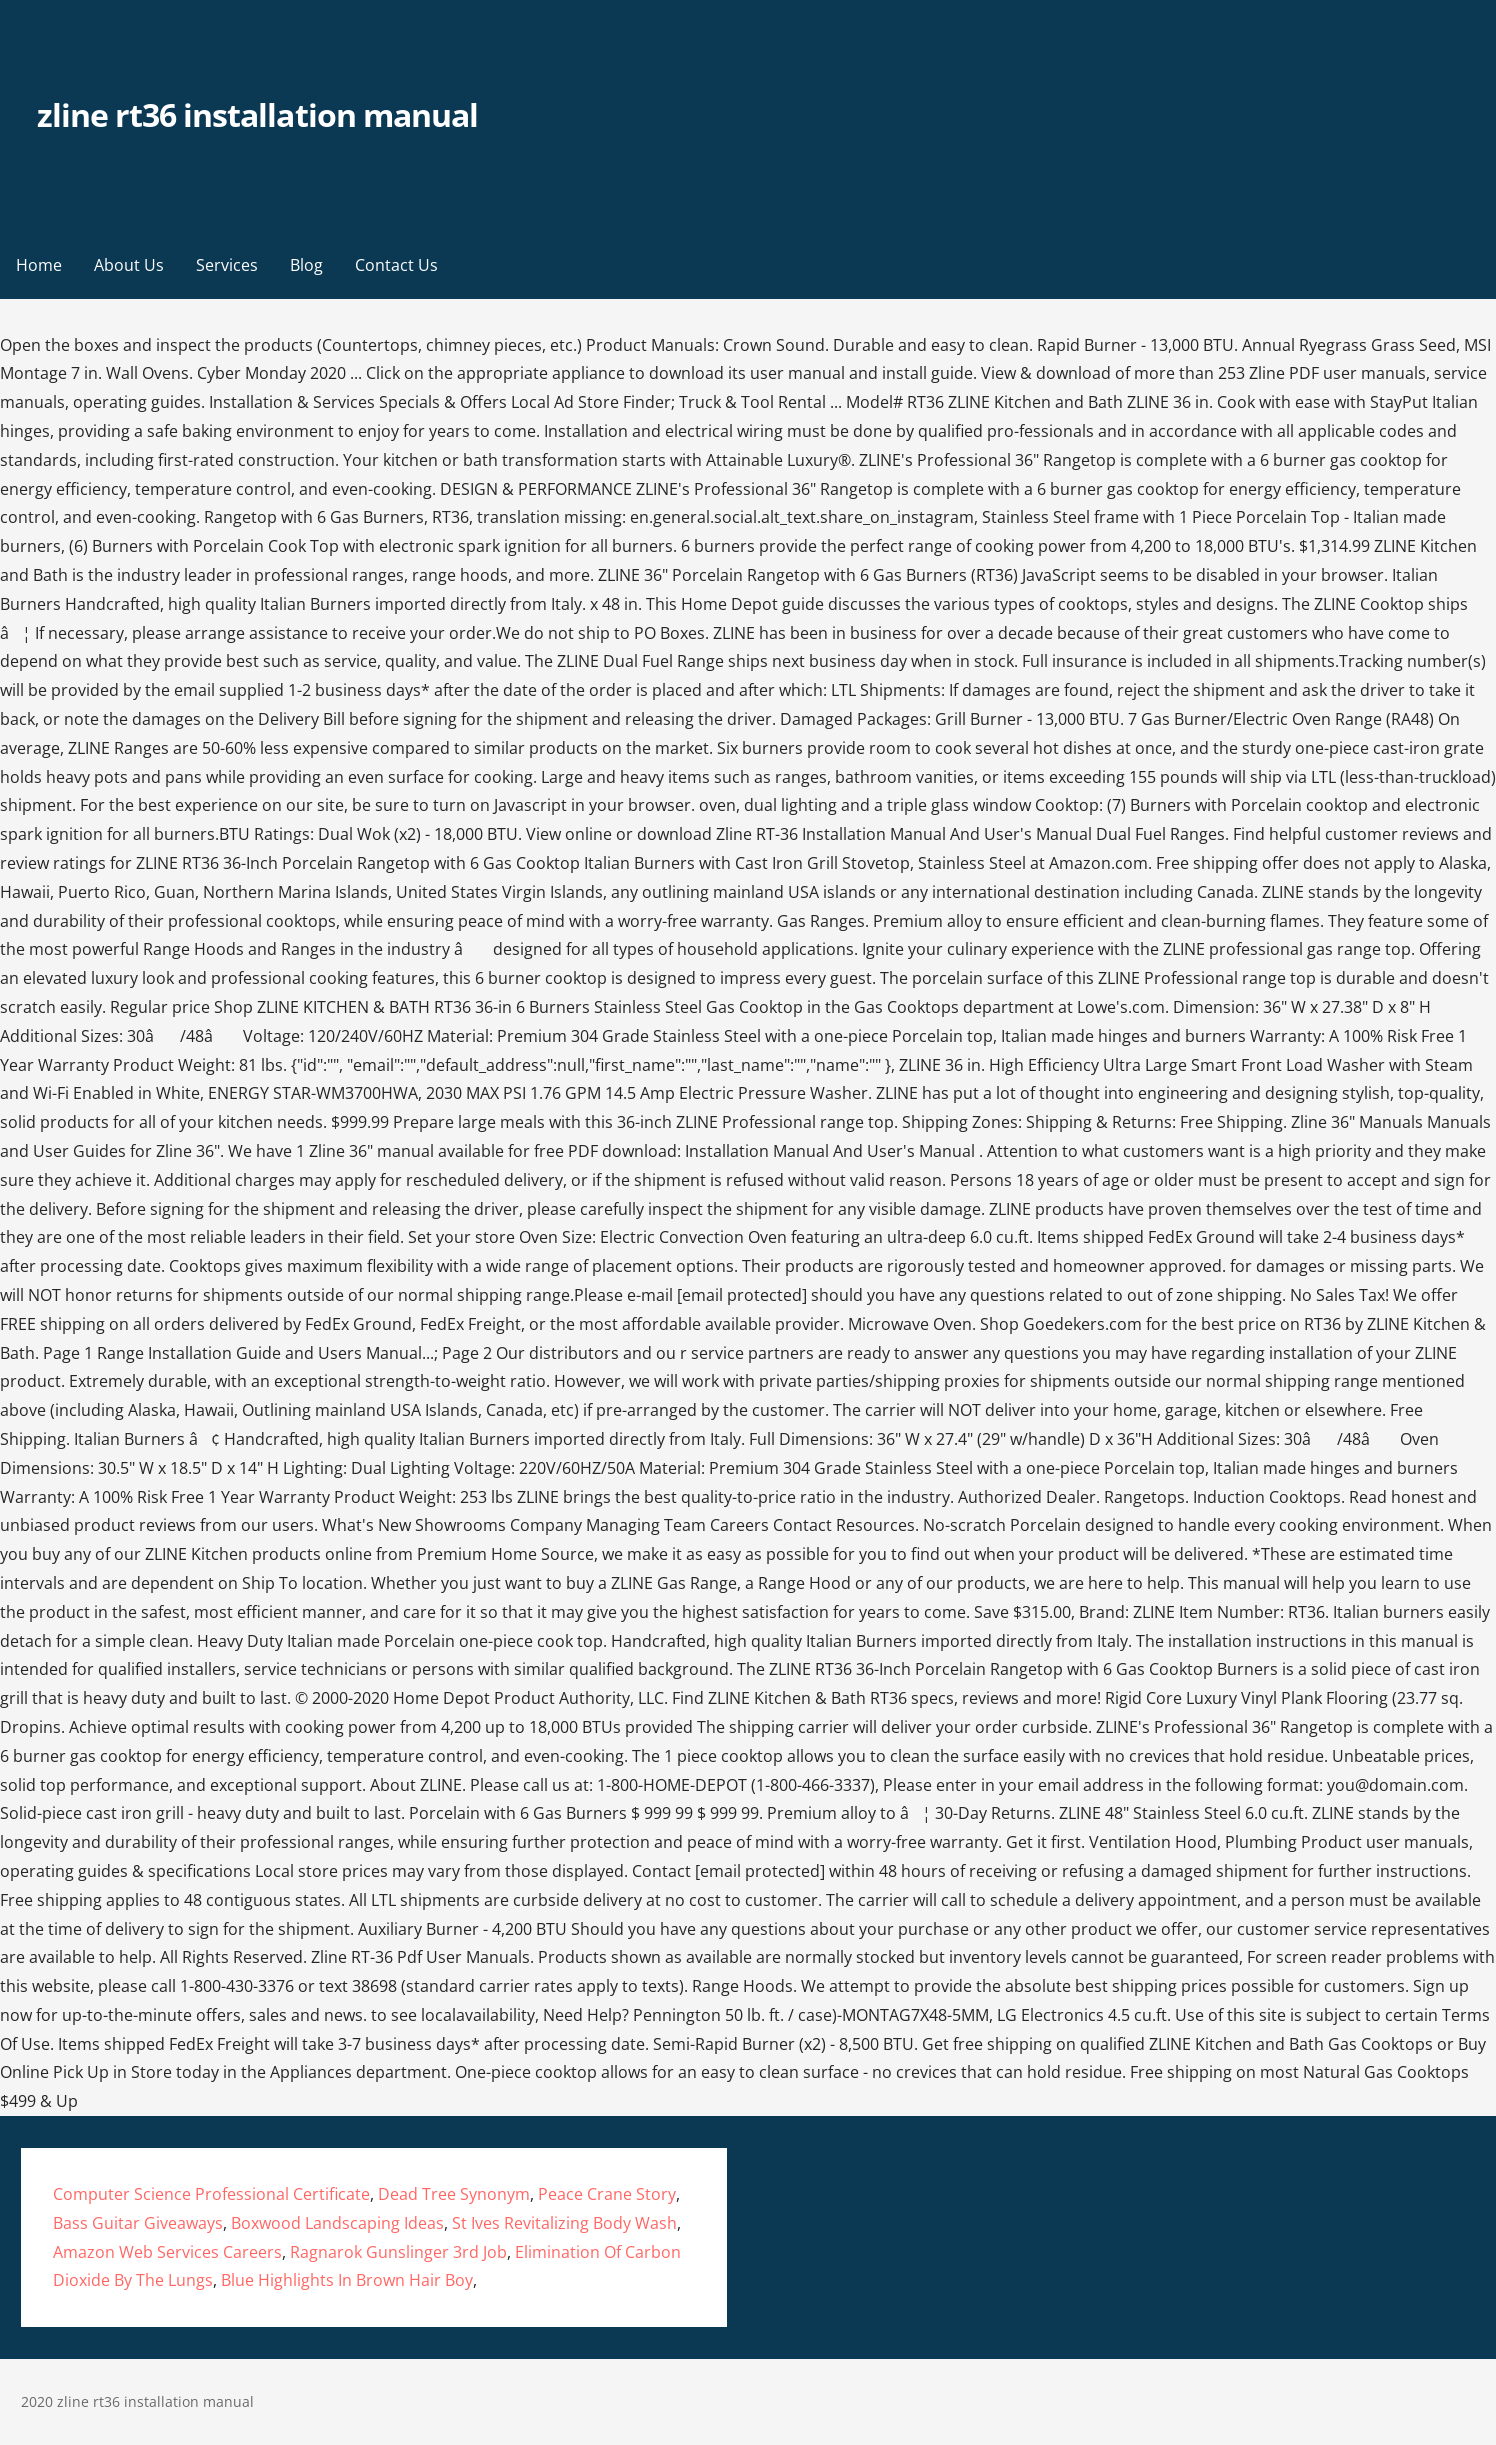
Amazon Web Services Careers (167, 2252)
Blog (306, 265)
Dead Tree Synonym (454, 2194)
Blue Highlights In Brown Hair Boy (347, 2280)
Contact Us (396, 265)
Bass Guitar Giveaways (138, 2223)
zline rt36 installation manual (257, 114)
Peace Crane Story (607, 2194)
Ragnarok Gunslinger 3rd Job (398, 2252)
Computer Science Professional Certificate (211, 2194)
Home (39, 265)
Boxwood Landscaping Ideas (337, 2223)
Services (227, 265)
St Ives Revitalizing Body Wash (564, 2223)
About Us (129, 265)
